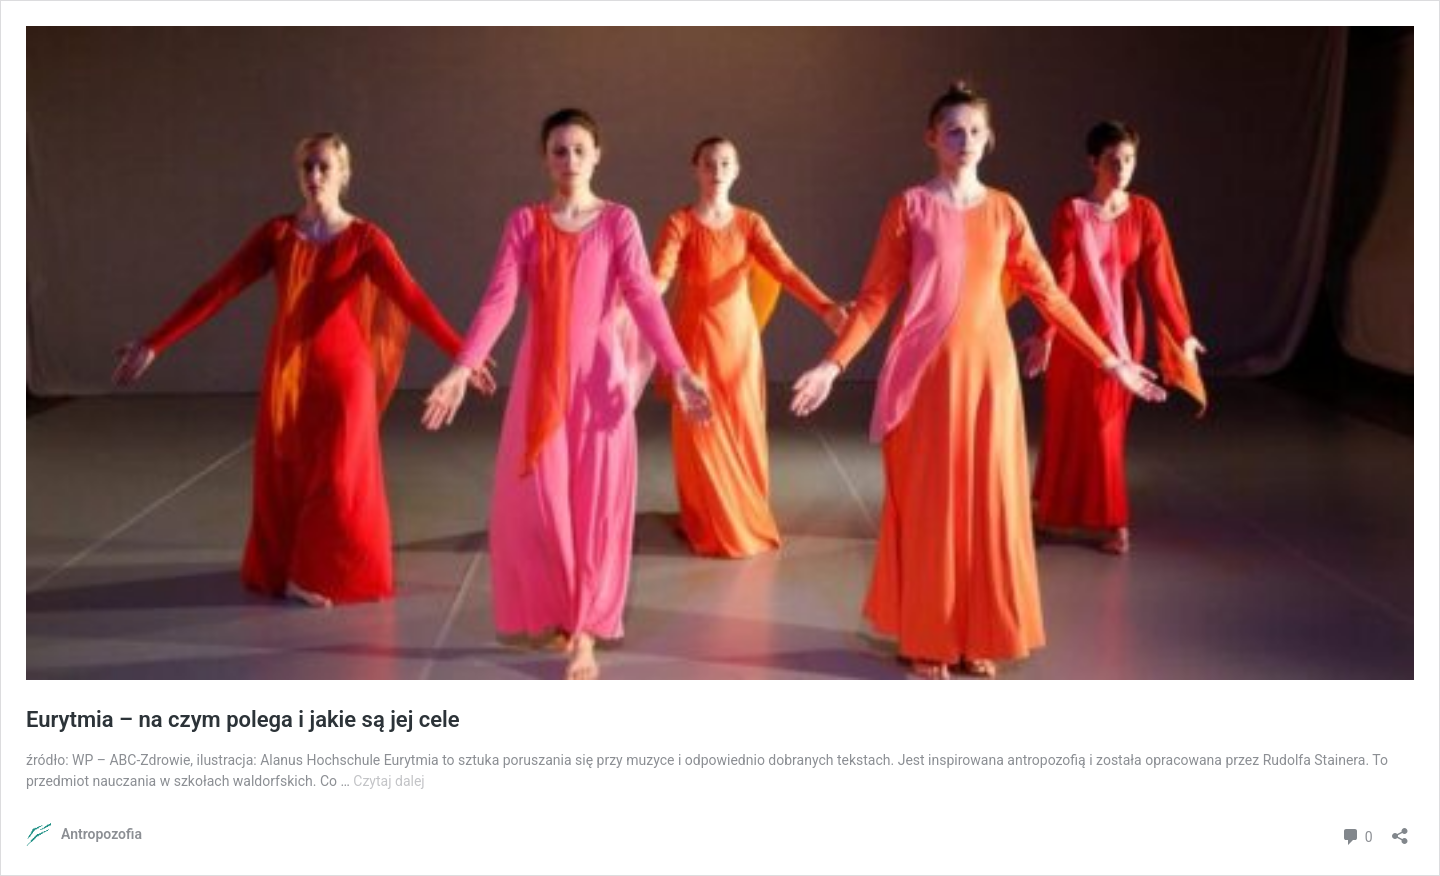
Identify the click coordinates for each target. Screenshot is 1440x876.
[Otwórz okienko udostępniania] (1400, 829)
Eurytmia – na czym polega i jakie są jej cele (243, 719)
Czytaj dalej (388, 781)
